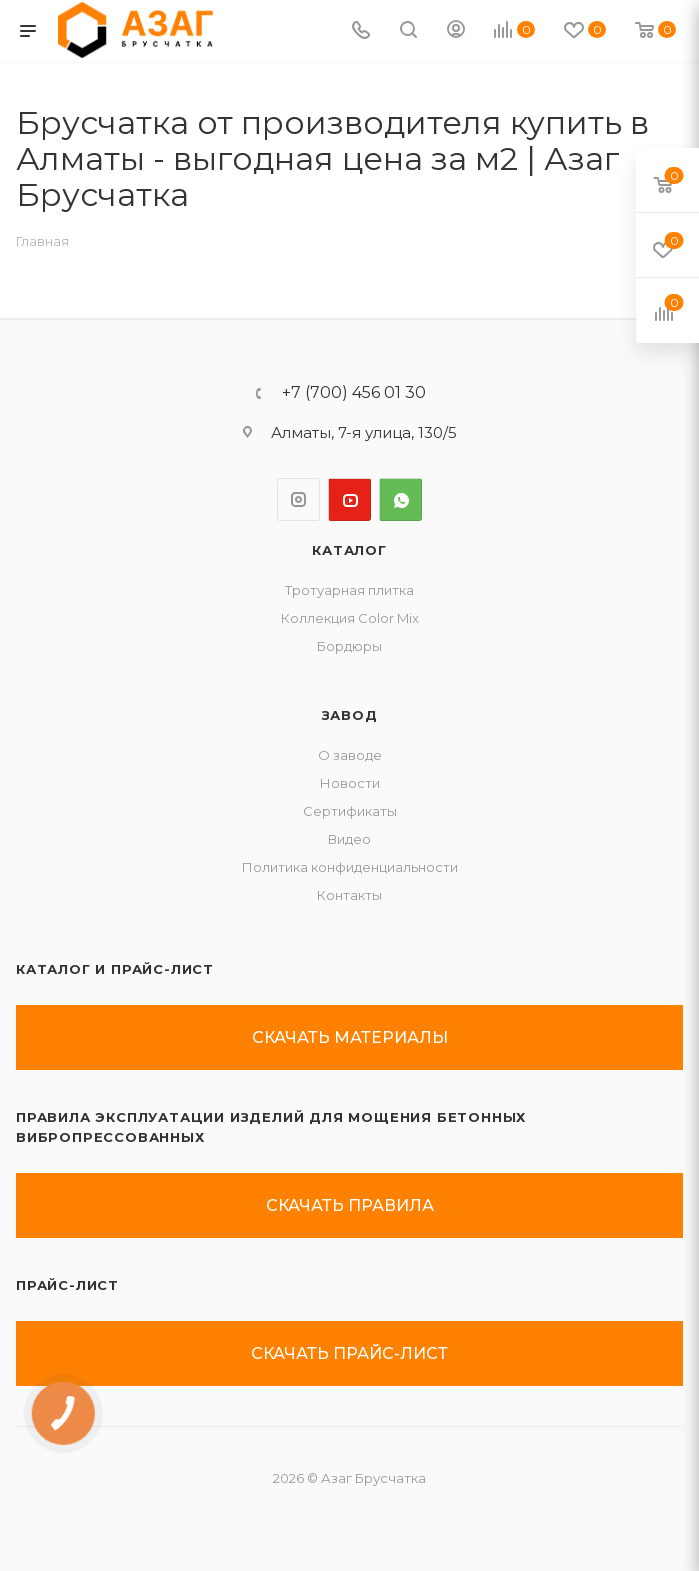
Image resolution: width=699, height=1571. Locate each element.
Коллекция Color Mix (350, 618)
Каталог (349, 550)
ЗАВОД (350, 715)
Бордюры (349, 646)
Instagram (298, 499)
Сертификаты (350, 811)
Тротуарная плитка (349, 590)
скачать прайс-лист (349, 1353)
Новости (350, 783)
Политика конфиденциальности (350, 867)
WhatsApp (400, 499)
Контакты (349, 895)
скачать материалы (350, 1037)
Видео (349, 839)
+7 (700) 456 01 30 (354, 393)
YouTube (349, 499)
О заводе (350, 755)
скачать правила (350, 1205)
